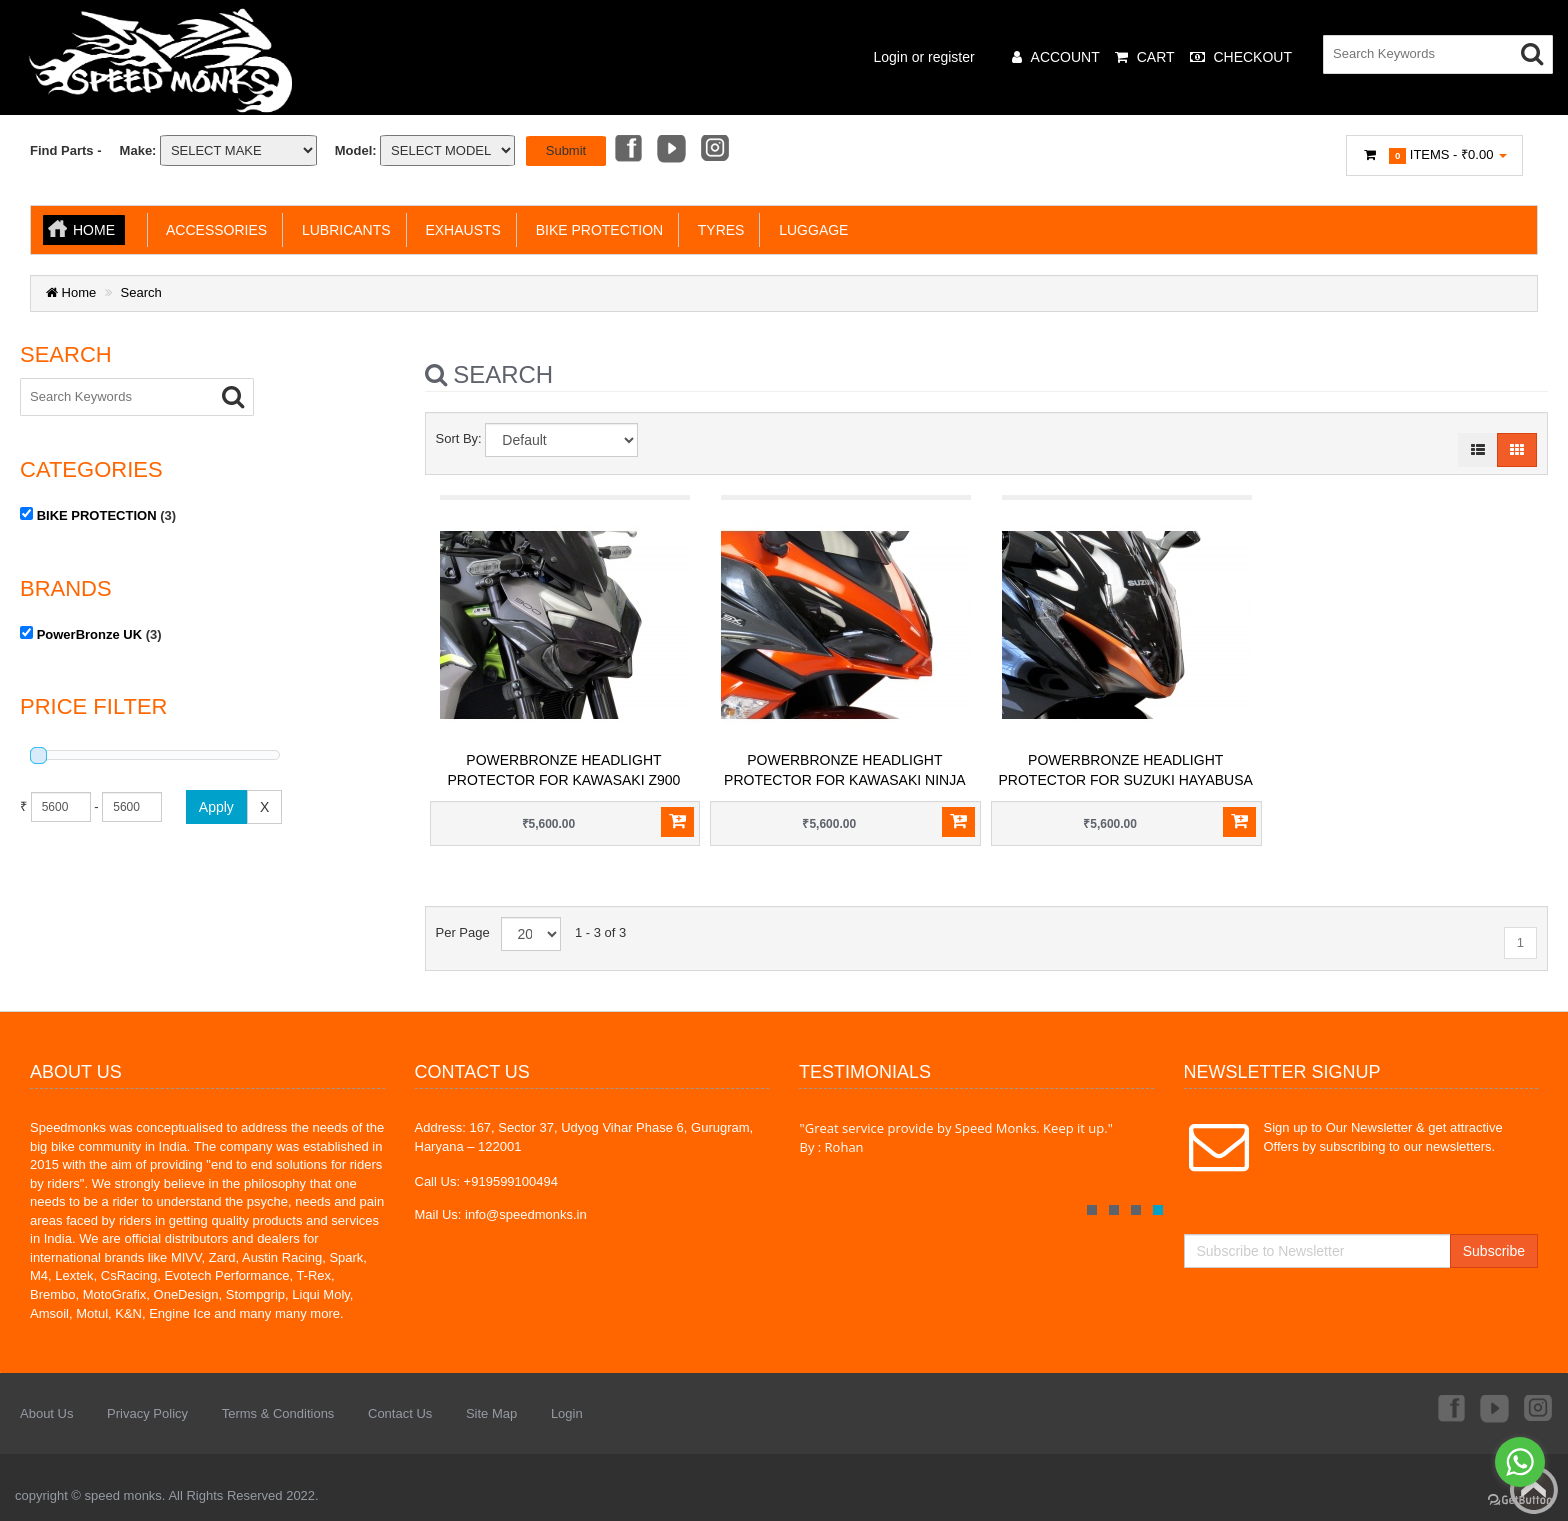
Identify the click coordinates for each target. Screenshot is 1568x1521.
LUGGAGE (809, 230)
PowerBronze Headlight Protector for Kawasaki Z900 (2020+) (564, 780)
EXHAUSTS (459, 230)
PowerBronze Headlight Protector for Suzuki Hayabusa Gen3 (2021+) (1126, 780)
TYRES (717, 230)
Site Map (491, 1413)
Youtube (671, 150)
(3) (98, 514)
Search (141, 292)
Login (567, 1413)
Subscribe (1494, 1251)
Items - (1435, 155)
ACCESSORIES (213, 230)
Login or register (924, 57)
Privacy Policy (147, 1413)
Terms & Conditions (278, 1413)
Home (94, 230)
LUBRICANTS (342, 230)
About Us (46, 1413)
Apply (216, 806)
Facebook (627, 150)
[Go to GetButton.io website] (1520, 1500)
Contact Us (400, 1413)
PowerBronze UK (89, 633)
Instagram (716, 150)
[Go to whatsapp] (1520, 1462)
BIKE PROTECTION (595, 230)
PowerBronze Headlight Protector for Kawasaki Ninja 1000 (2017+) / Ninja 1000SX (844, 780)
